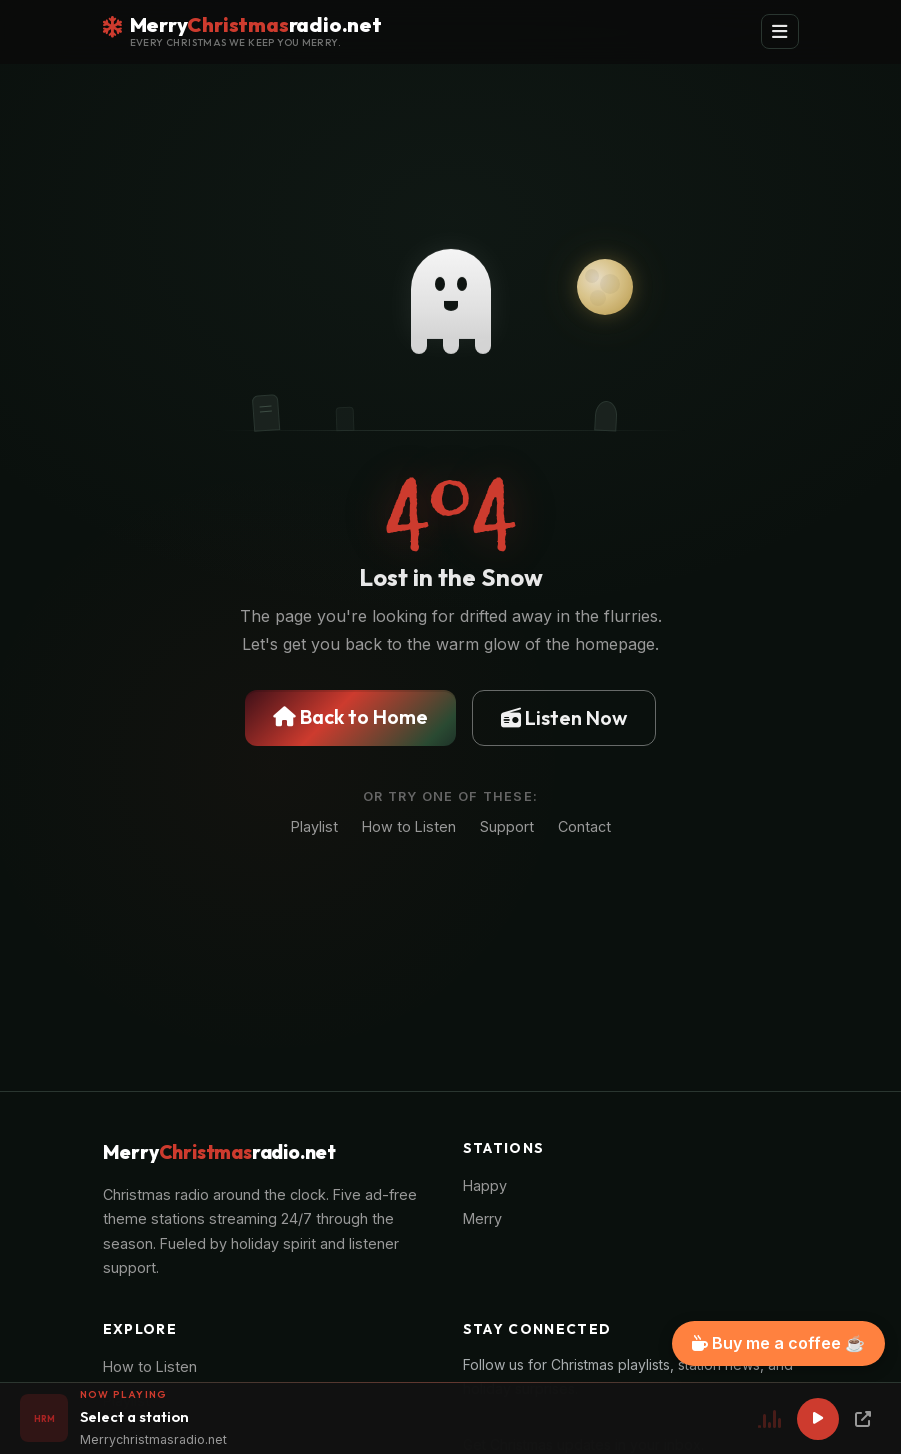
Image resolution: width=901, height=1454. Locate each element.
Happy (485, 1185)
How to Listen (409, 826)
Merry (482, 1218)
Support (507, 826)
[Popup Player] (863, 1419)
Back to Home (350, 716)
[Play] (818, 1419)
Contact (584, 826)
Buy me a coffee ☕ (778, 1343)
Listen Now (564, 717)
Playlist (314, 826)
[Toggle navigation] (780, 31)
